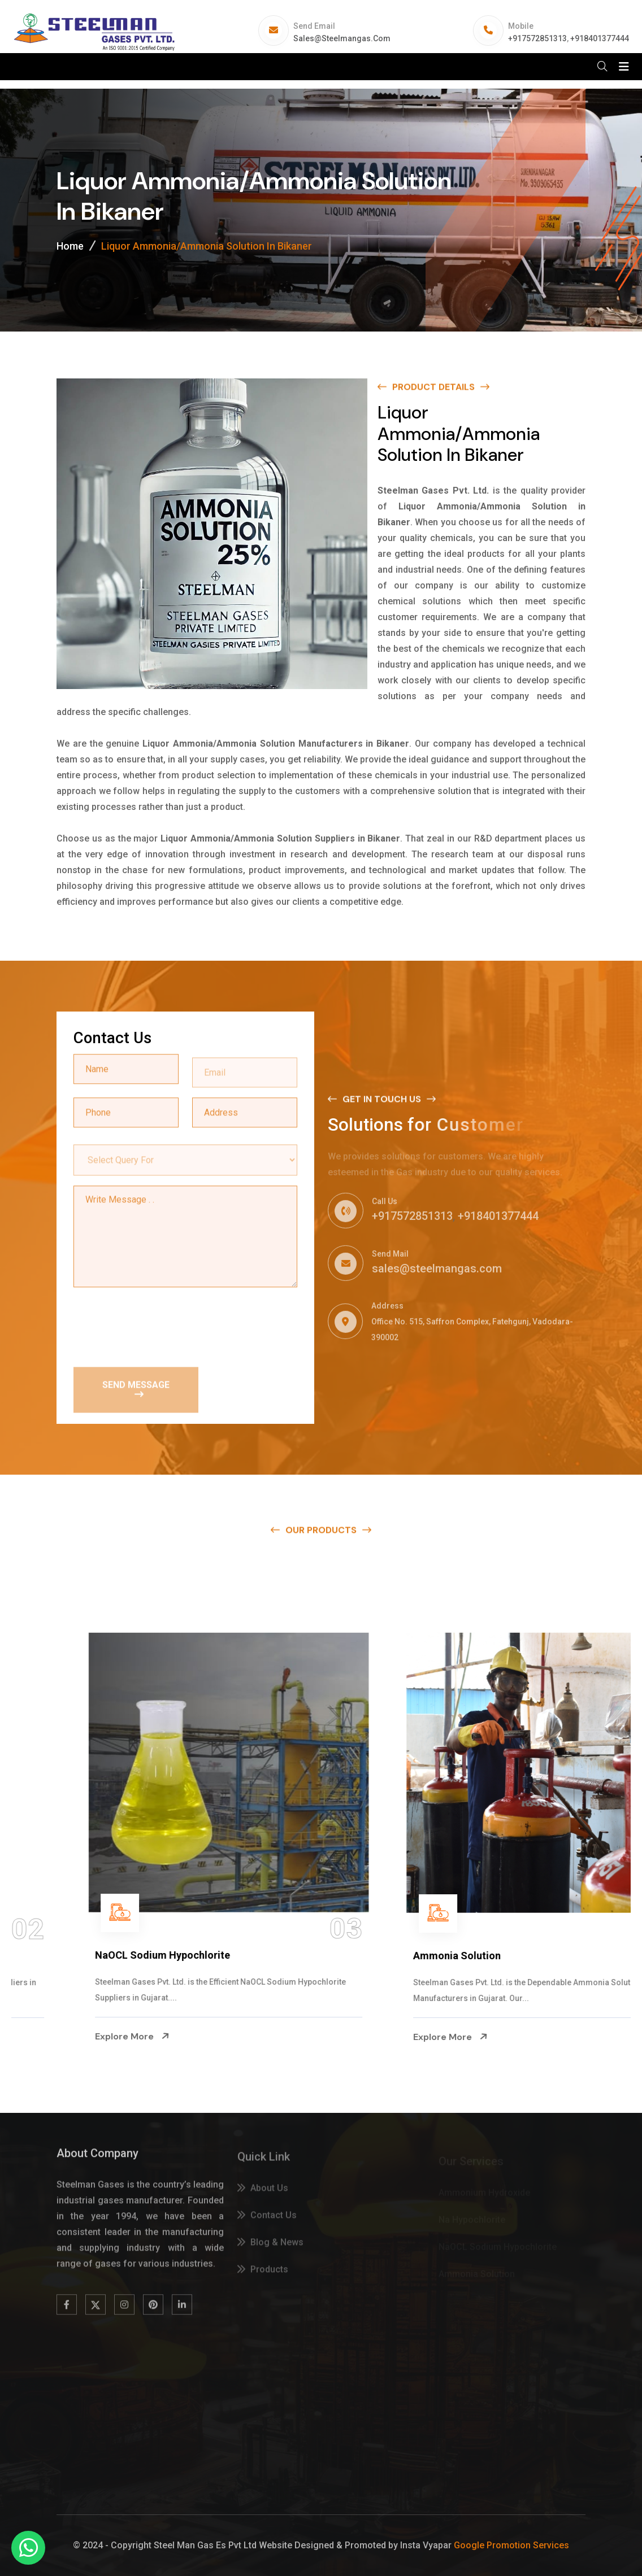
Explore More (64, 2036)
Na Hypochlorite (65, 1956)
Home (70, 246)
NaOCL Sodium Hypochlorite (412, 1955)
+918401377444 (599, 38)
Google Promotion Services (511, 2545)
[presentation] (159, 1326)
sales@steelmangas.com (342, 38)
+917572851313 (537, 38)
